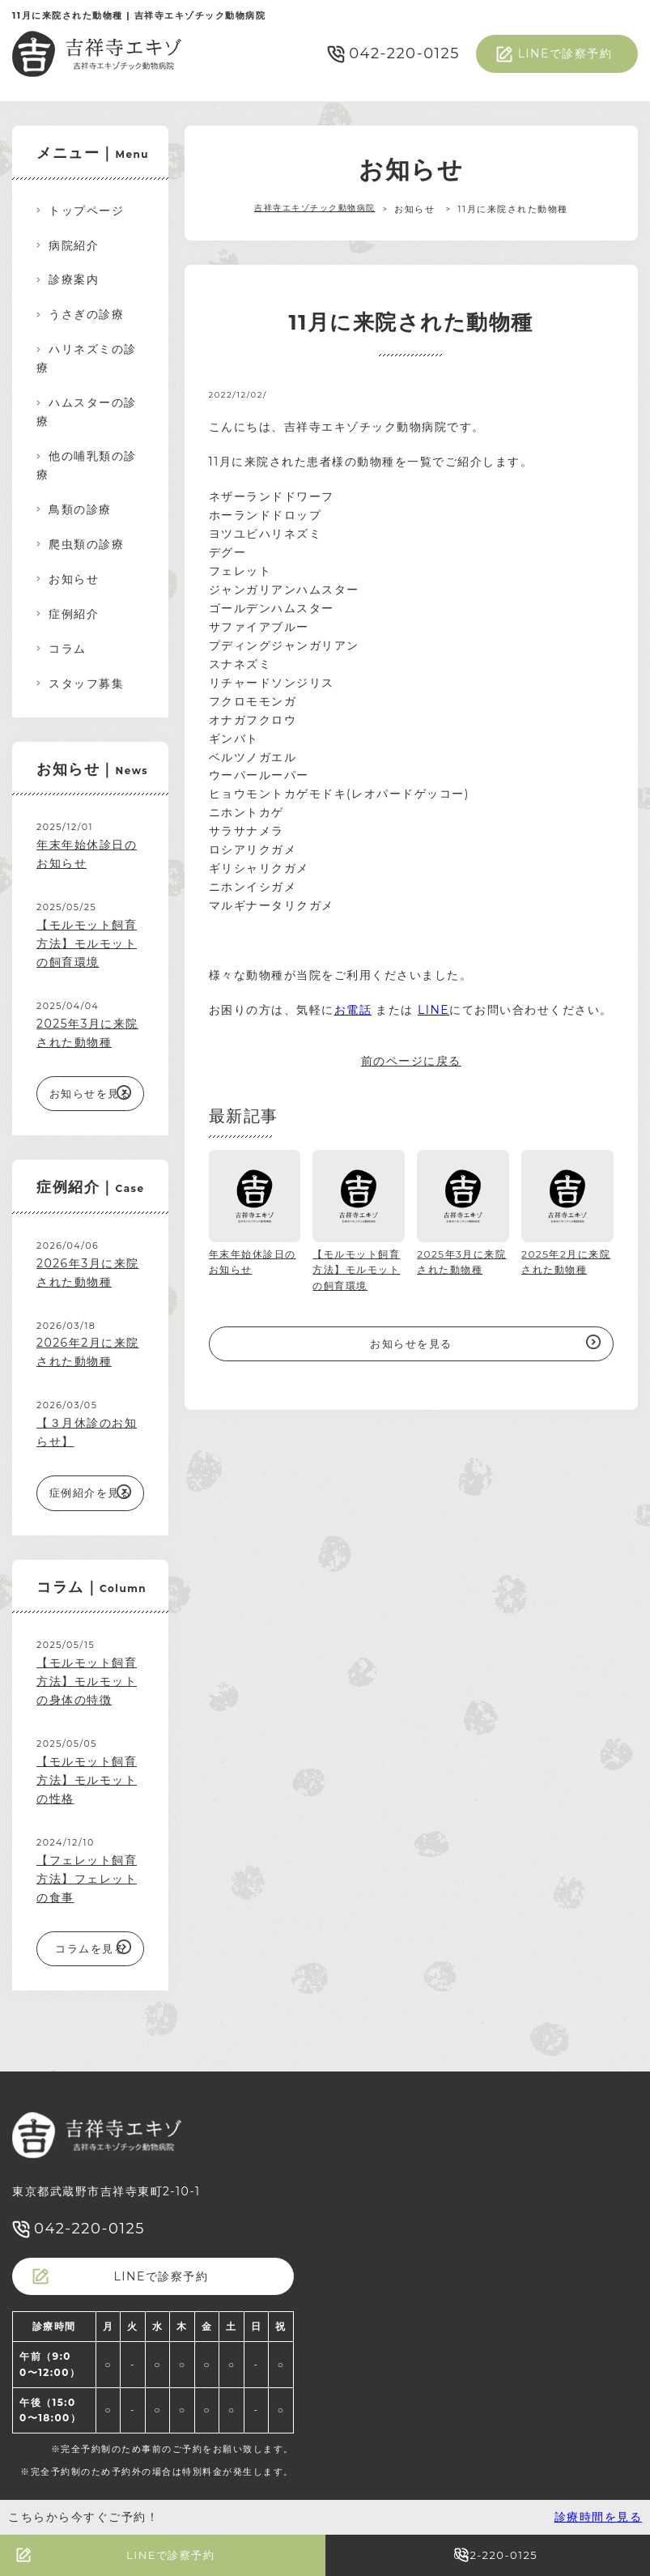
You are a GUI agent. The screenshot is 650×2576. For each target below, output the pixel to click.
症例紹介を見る (90, 1492)
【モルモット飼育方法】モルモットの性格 (86, 1780)
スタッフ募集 (86, 683)
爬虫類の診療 (86, 544)
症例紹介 (74, 614)
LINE (433, 1010)
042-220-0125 (404, 53)
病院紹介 (74, 245)
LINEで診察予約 (565, 53)
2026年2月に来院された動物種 (87, 1352)
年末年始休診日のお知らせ (86, 854)
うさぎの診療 (86, 314)
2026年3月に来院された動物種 (87, 1272)
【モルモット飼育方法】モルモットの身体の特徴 (86, 1681)
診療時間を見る (598, 2517)
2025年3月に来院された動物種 (87, 1033)
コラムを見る (90, 1948)
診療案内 (74, 279)
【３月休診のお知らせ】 (86, 1432)
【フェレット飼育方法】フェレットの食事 (86, 1879)
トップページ (86, 210)
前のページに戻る (411, 1061)
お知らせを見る (411, 1343)
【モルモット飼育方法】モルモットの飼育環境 (86, 943)
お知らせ (74, 579)
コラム (68, 648)
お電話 (353, 1010)
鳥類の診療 (80, 509)
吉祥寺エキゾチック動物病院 (315, 209)
